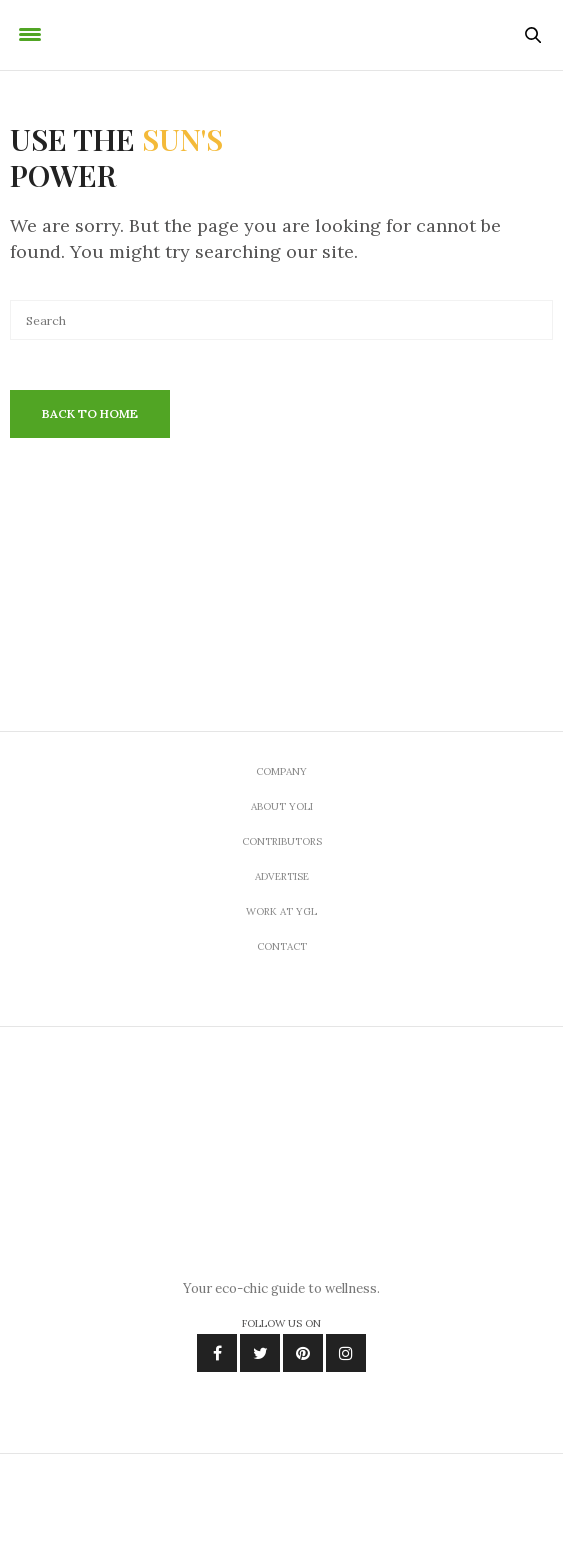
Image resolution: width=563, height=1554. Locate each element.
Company (281, 771)
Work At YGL (281, 911)
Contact (282, 946)
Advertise (282, 876)
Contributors (282, 841)
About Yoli (282, 806)
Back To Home (90, 413)
